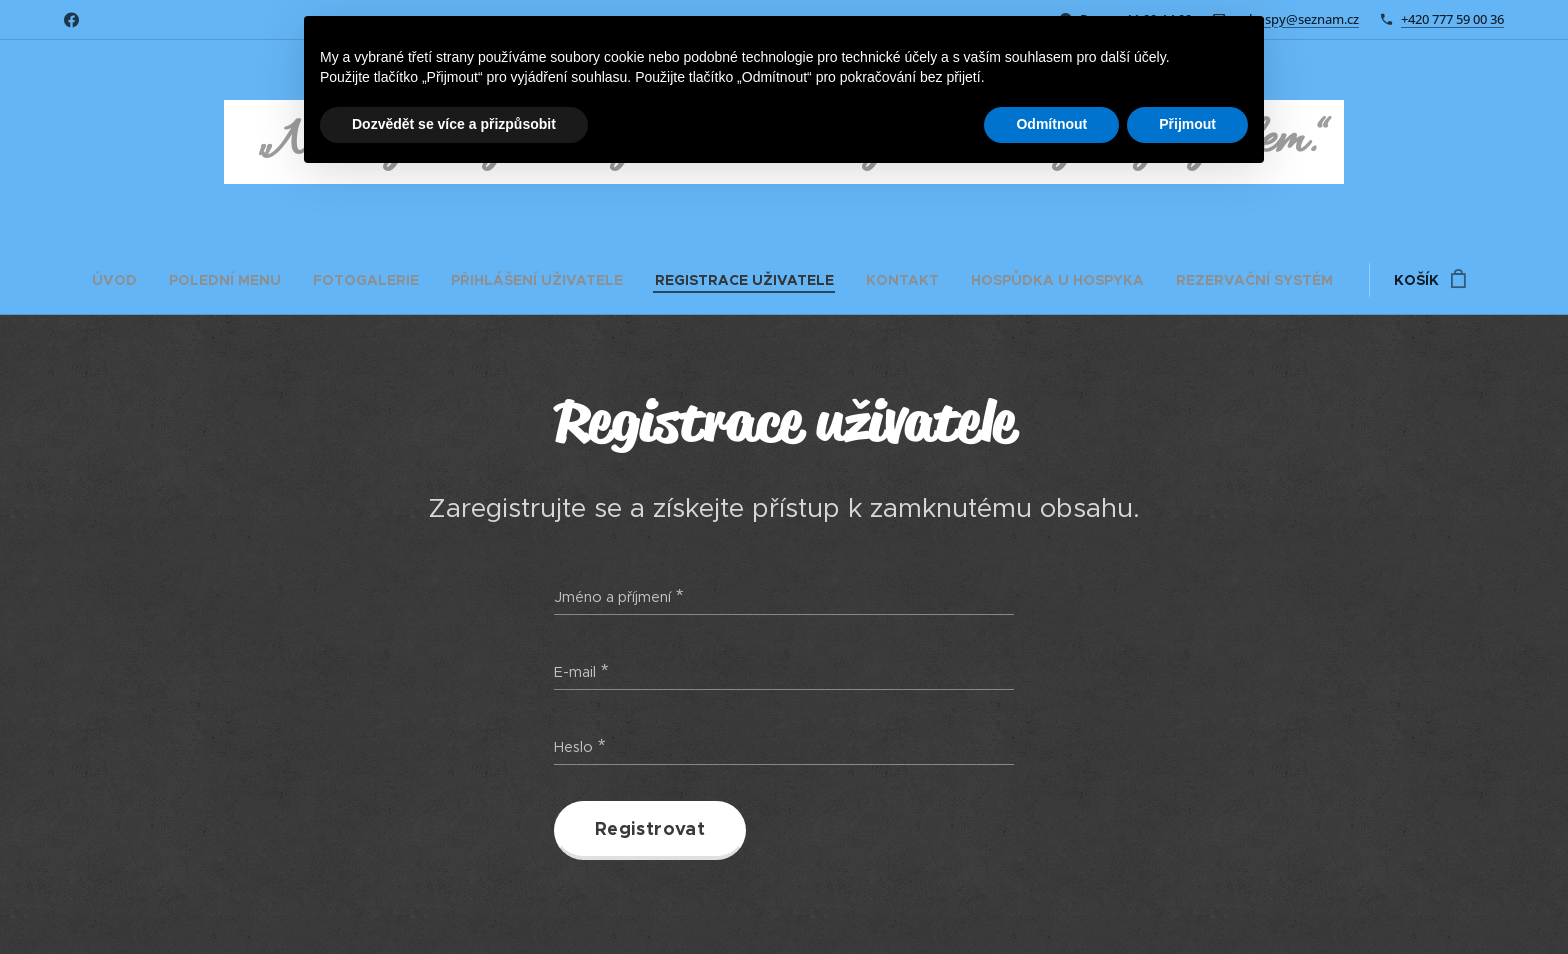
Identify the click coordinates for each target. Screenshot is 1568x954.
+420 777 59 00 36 (1452, 19)
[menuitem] (122, 280)
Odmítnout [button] (1051, 124)
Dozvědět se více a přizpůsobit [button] (454, 124)
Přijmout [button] (1187, 124)
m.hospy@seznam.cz (1296, 19)
